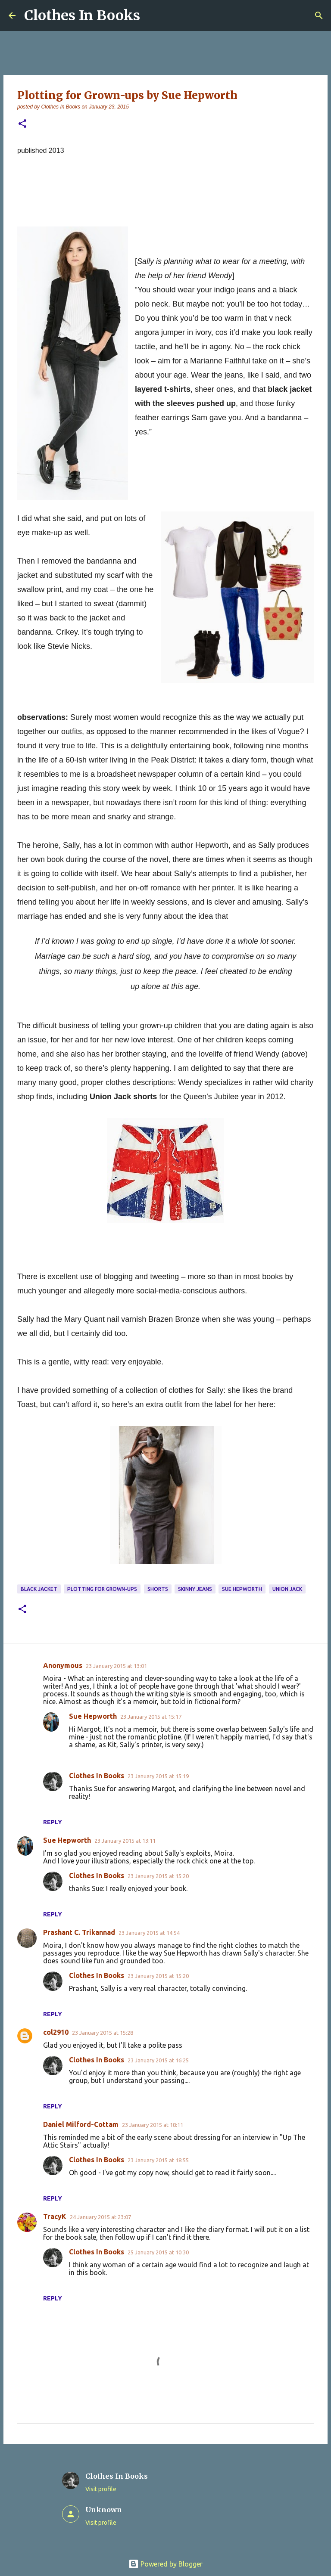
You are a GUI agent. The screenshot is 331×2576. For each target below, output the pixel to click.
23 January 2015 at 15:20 (158, 1876)
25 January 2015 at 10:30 (158, 2252)
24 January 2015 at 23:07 (100, 2217)
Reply (52, 1822)
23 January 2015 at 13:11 (125, 1841)
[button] (22, 124)
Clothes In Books (82, 15)
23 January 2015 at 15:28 (102, 2033)
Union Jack (287, 1589)
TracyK (54, 2216)
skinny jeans (195, 1589)
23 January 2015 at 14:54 (149, 1933)
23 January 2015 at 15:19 (158, 1776)
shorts (157, 1589)
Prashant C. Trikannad (79, 1932)
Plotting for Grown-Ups (102, 1589)
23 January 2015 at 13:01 (116, 1666)
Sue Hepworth (242, 1589)
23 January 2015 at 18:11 (152, 2125)
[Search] (319, 15)
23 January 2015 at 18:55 (158, 2160)
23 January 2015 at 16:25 (158, 2060)
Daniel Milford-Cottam (81, 2124)
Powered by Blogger (165, 2564)
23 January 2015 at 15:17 (150, 1717)
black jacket (39, 1589)
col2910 (56, 2032)
